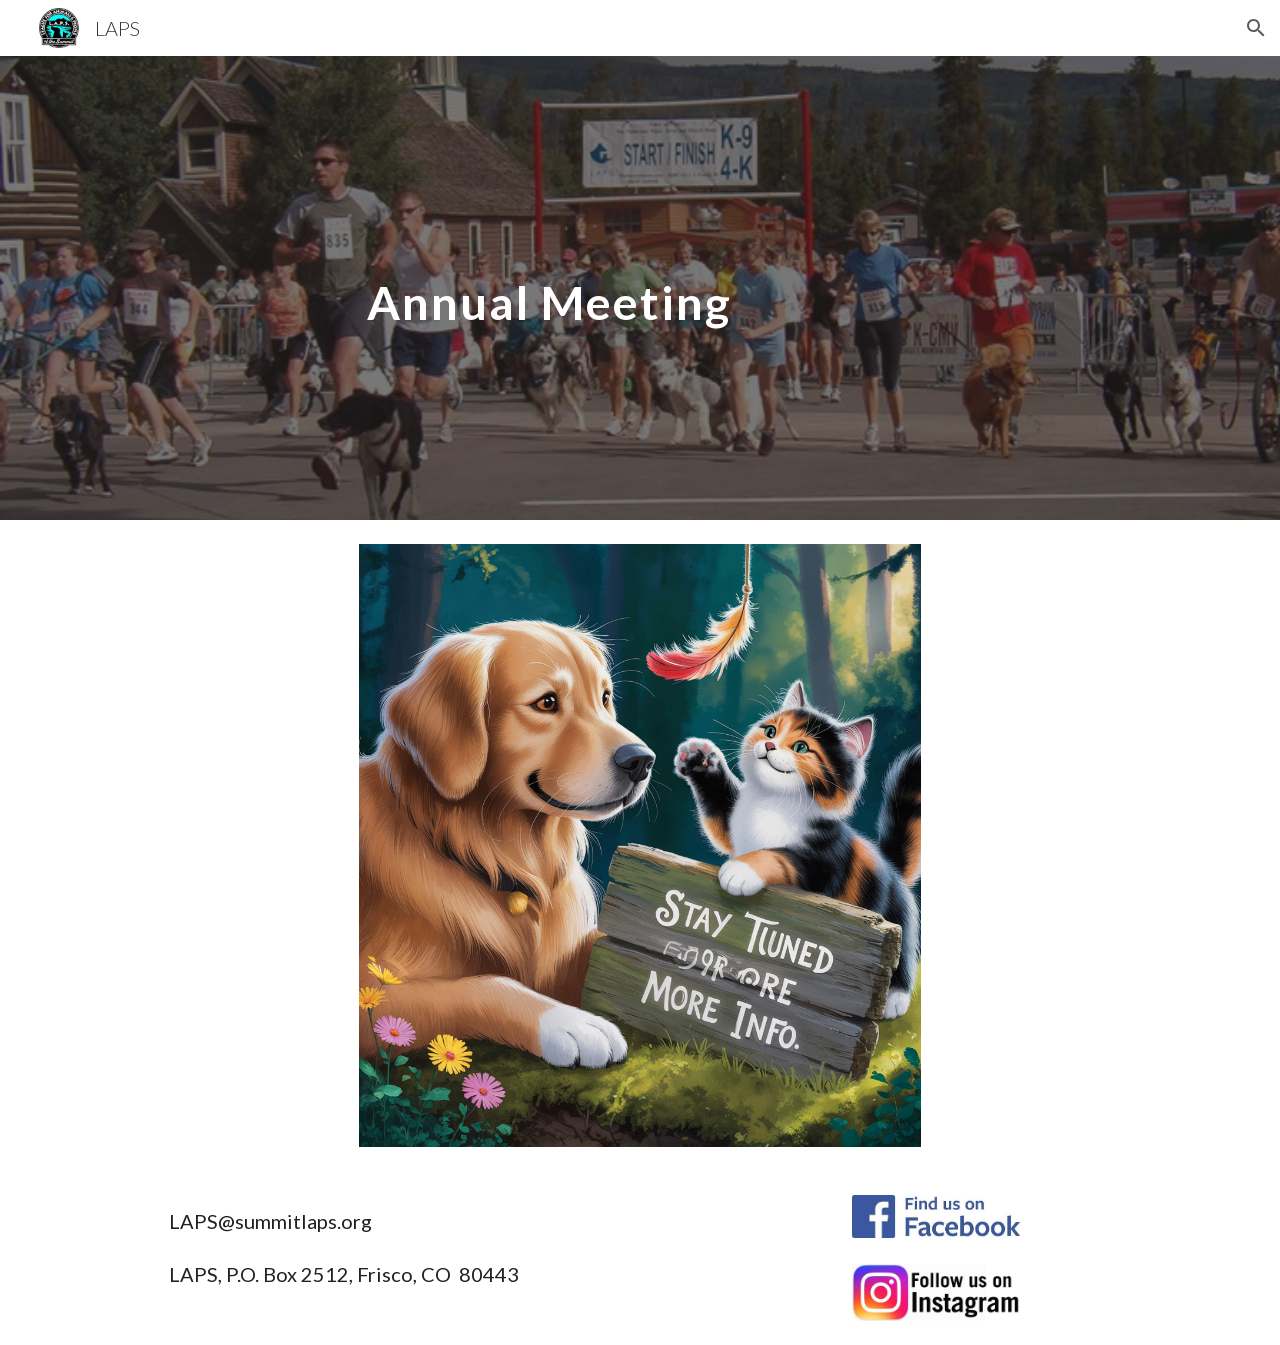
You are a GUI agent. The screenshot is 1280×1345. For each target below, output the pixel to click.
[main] (739, 287)
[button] (1256, 28)
